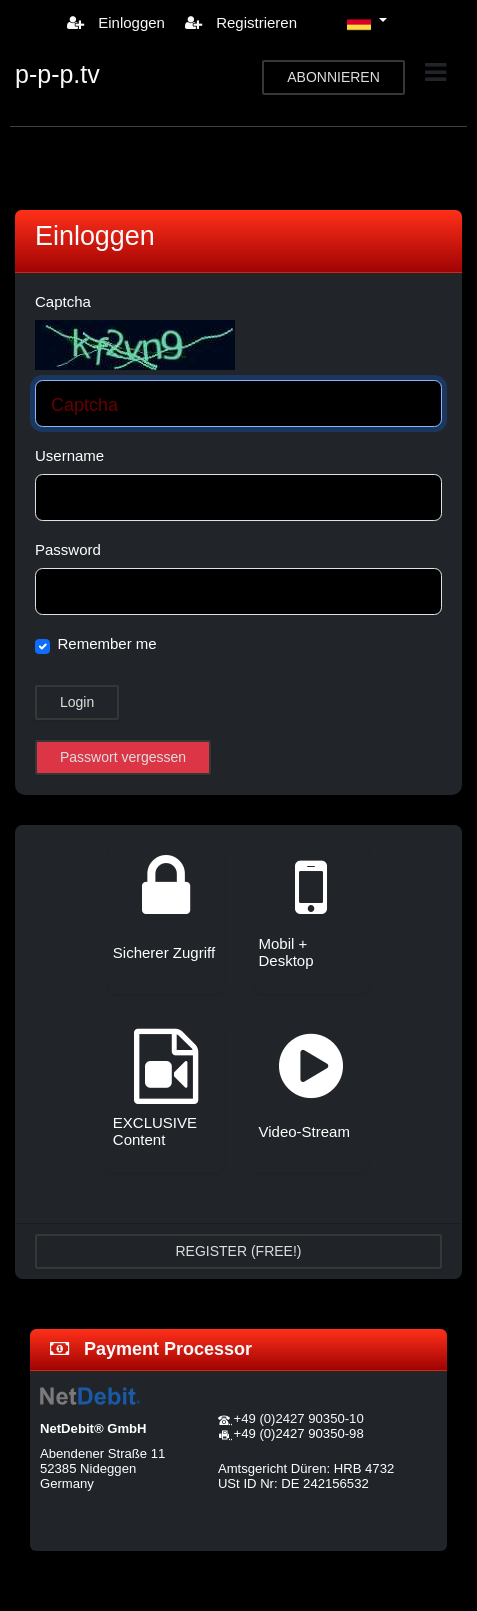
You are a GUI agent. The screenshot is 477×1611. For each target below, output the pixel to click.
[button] (367, 22)
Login (77, 702)
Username (69, 455)
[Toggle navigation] (435, 72)
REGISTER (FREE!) (238, 1251)
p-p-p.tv (57, 74)
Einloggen (116, 22)
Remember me (107, 643)
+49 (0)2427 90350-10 (299, 1418)
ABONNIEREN (333, 77)
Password (68, 549)
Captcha (63, 301)
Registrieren (241, 22)
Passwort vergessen (123, 757)
